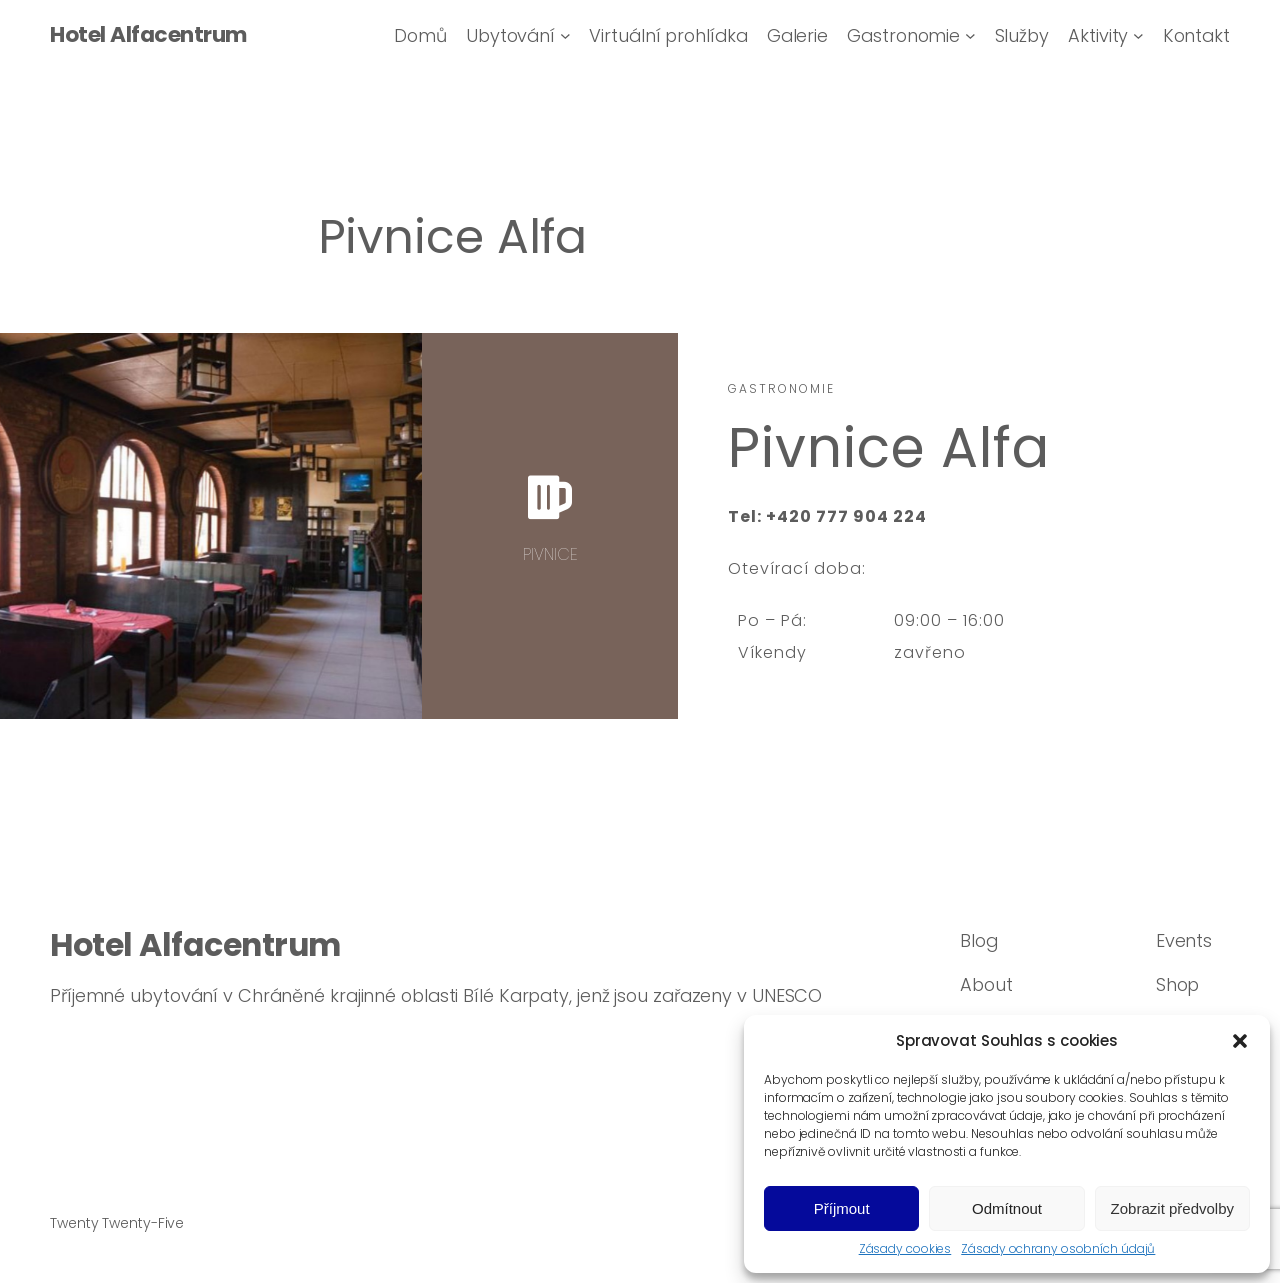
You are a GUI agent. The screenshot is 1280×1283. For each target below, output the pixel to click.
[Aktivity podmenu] (1138, 35)
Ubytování (510, 35)
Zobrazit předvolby (1172, 1208)
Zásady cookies (905, 1249)
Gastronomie (903, 35)
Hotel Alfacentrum (148, 34)
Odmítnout (1007, 1208)
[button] (1240, 1041)
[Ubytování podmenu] (565, 35)
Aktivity (1098, 35)
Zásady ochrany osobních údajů (1058, 1249)
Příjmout (842, 1208)
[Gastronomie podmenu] (970, 35)
